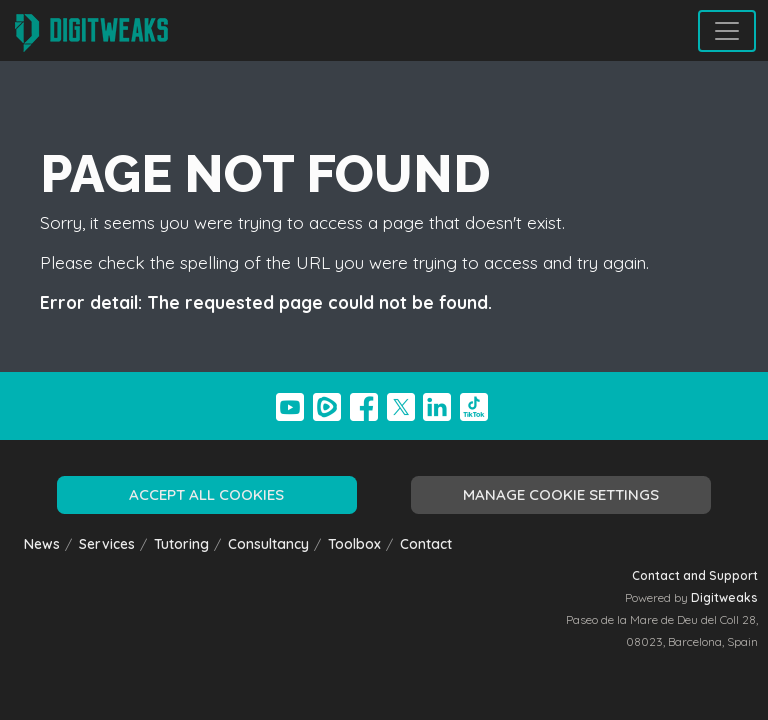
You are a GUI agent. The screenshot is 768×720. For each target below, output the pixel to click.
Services (107, 543)
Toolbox (354, 543)
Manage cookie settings (561, 494)
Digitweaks (724, 597)
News (42, 543)
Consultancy (268, 543)
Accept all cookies (206, 494)
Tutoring (181, 543)
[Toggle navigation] (727, 31)
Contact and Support (695, 575)
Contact (426, 543)
